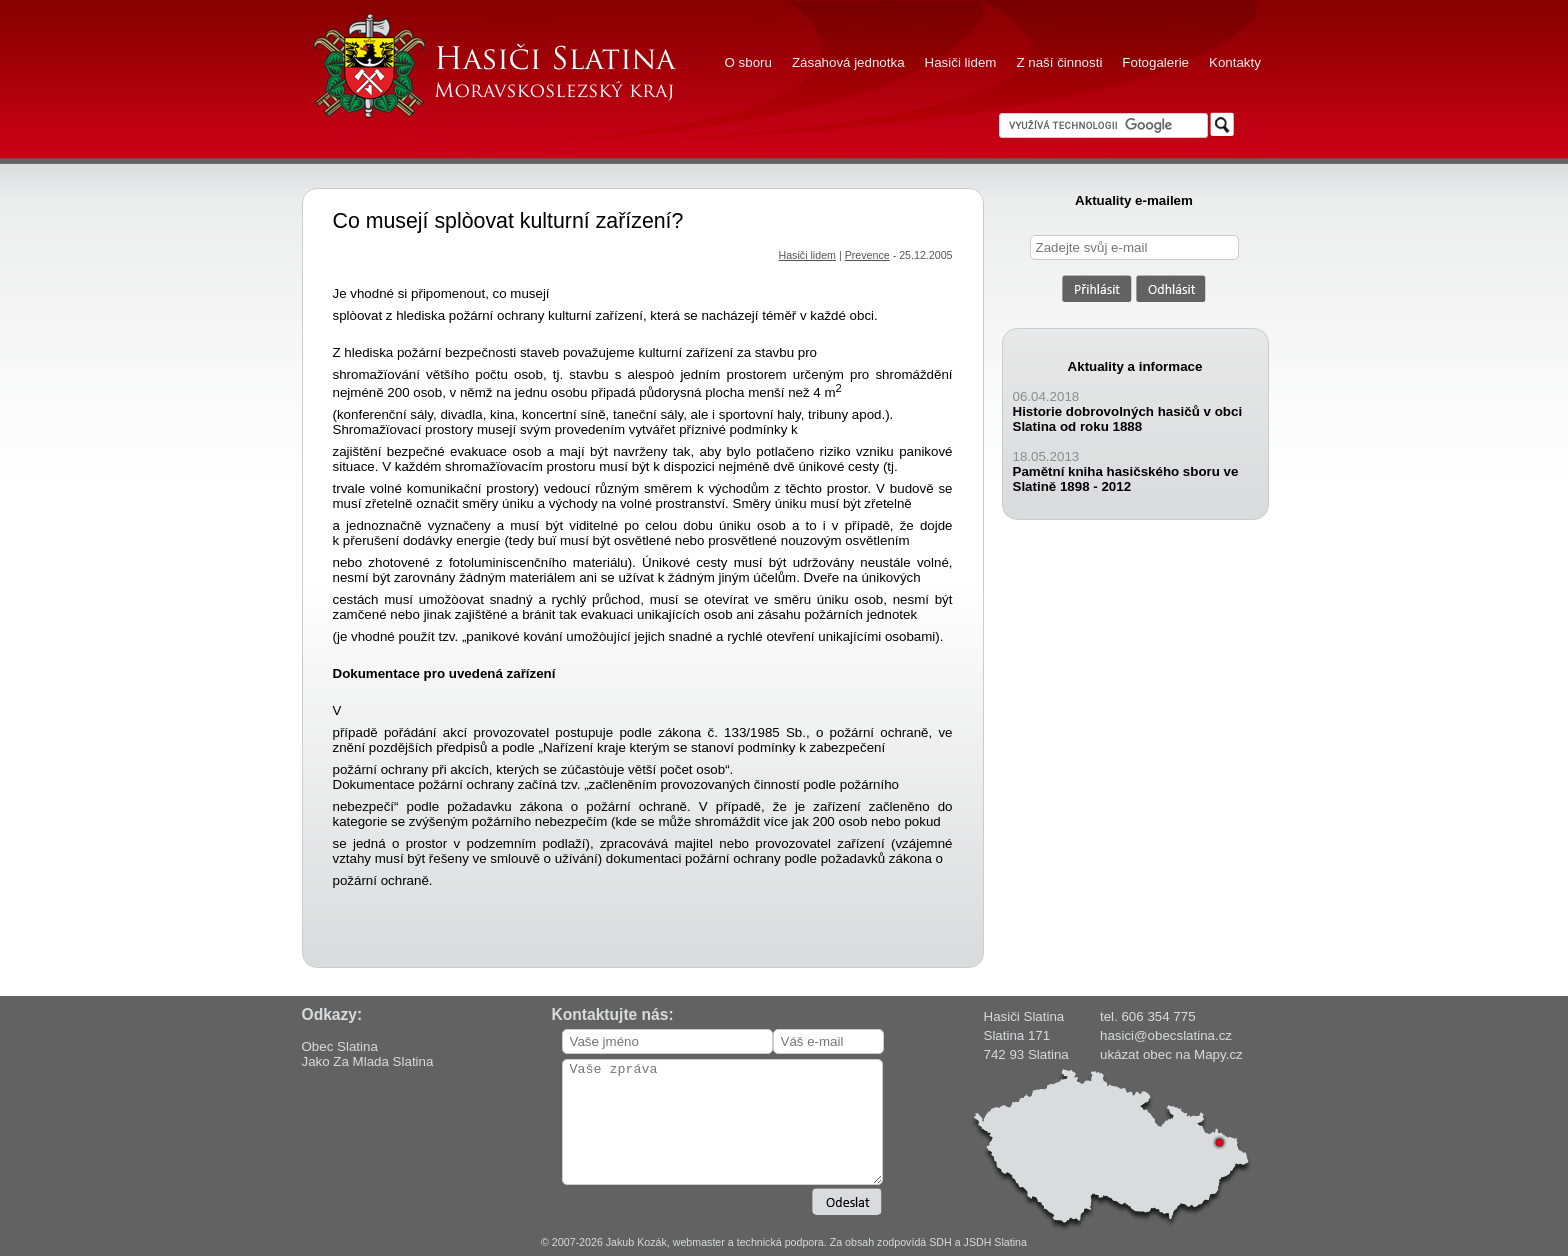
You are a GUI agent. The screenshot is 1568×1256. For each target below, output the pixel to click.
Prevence (867, 255)
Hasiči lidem (961, 62)
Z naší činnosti (1059, 62)
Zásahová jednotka (848, 62)
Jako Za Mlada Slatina (368, 1061)
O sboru (748, 62)
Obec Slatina (340, 1046)
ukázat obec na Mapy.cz (1171, 1054)
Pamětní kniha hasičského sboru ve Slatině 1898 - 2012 (1126, 479)
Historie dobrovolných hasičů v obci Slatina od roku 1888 (1128, 419)
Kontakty (1235, 62)
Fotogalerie (1155, 62)
